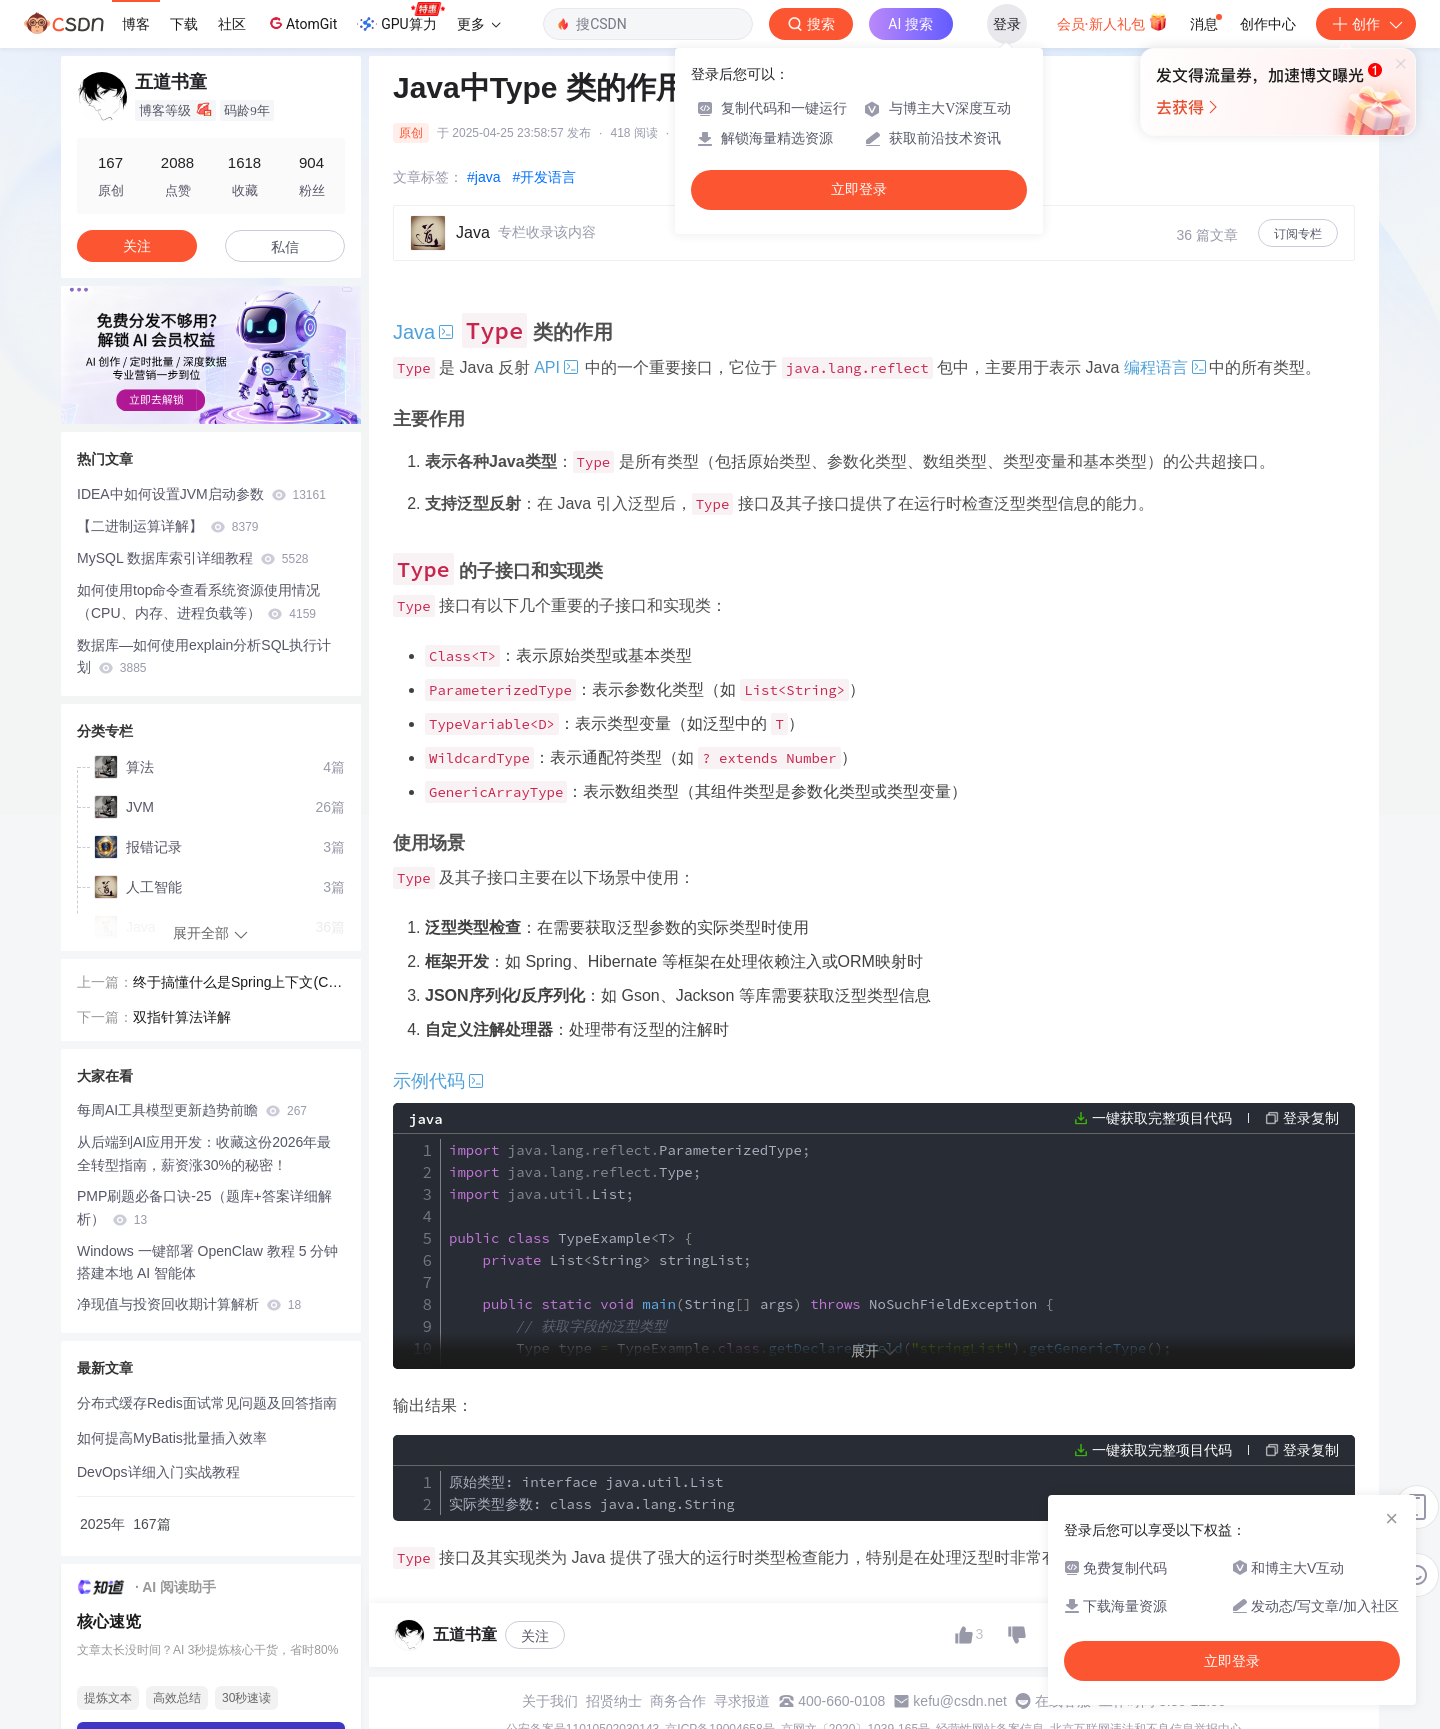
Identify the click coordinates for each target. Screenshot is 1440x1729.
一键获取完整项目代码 (1162, 1118)
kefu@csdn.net (960, 1701)
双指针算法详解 (182, 1017)
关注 (535, 1636)
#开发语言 (544, 177)
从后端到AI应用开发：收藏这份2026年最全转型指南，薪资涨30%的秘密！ (204, 1153)
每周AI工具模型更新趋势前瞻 (192, 1110)
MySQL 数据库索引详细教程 (193, 558)
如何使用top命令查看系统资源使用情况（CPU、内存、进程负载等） (198, 601)
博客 (136, 24)
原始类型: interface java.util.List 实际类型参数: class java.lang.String (592, 1493)
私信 (285, 247)
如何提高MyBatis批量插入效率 (172, 1438)
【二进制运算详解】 (167, 526)
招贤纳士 (614, 1701)
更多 (479, 24)
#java (483, 177)
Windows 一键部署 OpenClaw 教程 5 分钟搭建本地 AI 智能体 (207, 1262)
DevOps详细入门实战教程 (158, 1472)
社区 (232, 24)
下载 (184, 24)
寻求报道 (742, 1701)
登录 (1007, 24)
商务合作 (678, 1701)
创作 (1366, 24)
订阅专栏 (1298, 234)
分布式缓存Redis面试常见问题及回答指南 (207, 1403)
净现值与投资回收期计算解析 (189, 1304)
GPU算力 (400, 18)
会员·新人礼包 (1112, 22)
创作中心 (1268, 24)
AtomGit (301, 23)
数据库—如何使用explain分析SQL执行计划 (204, 656)
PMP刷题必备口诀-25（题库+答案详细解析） (204, 1207)
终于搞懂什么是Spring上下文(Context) (238, 984)
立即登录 (859, 189)
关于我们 (550, 1701)
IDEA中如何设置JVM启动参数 (201, 494)
